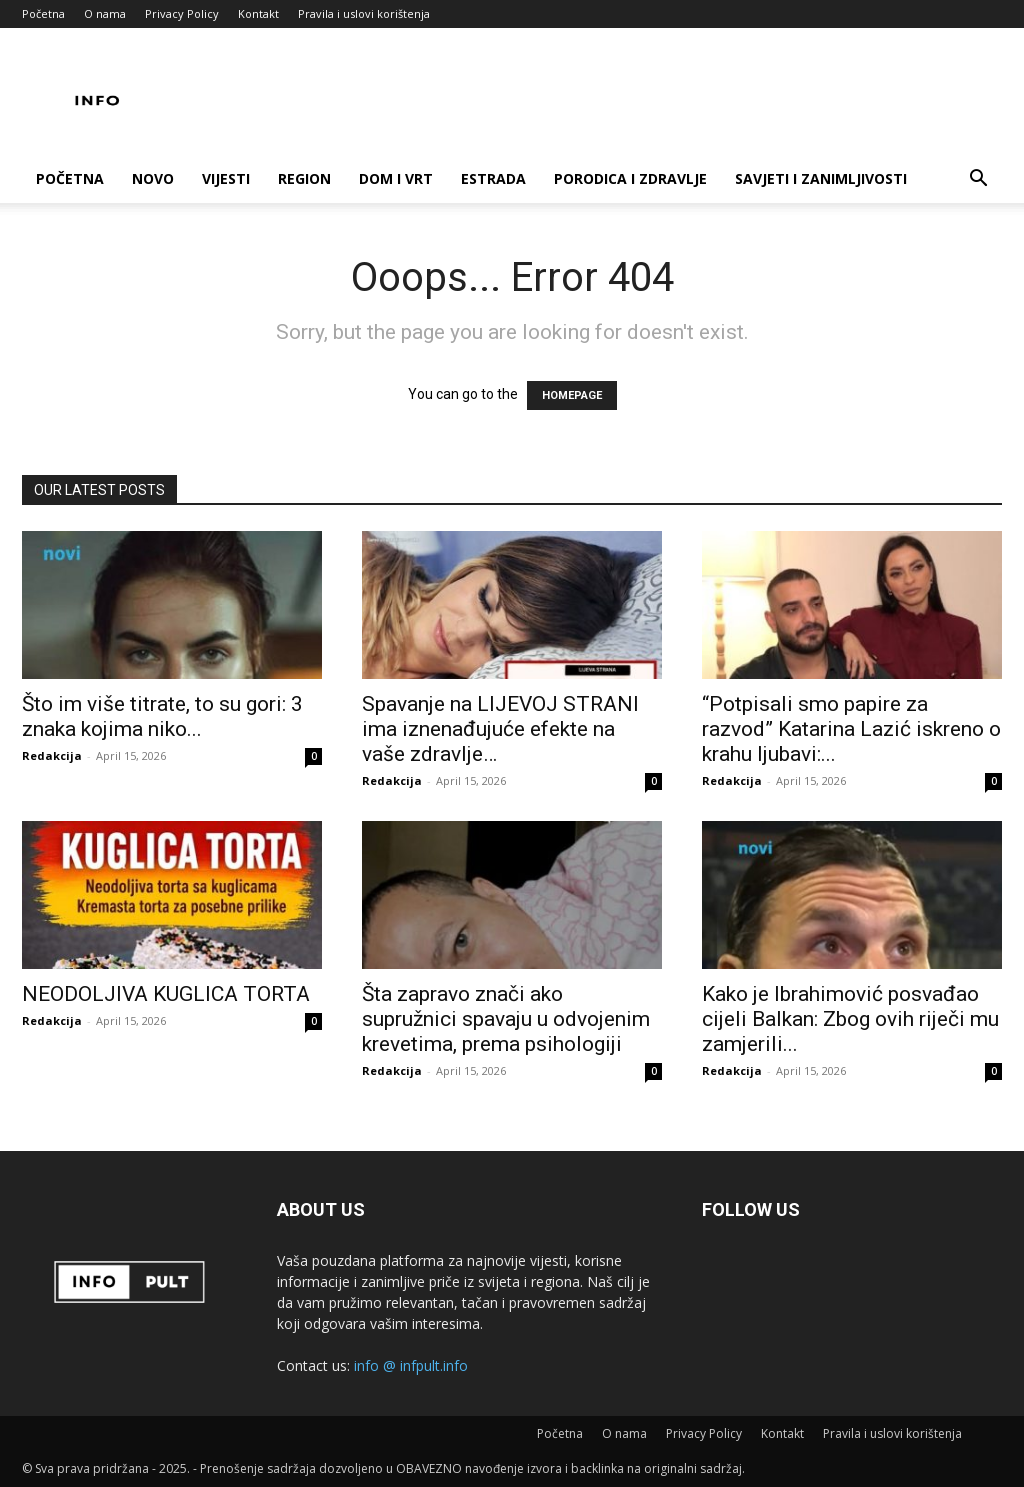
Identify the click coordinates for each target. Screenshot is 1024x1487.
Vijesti (226, 178)
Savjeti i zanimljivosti (821, 178)
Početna (43, 13)
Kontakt (258, 13)
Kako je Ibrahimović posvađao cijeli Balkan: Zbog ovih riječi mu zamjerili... (850, 1019)
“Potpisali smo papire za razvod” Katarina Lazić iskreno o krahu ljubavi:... (851, 729)
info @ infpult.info (411, 1365)
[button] (978, 180)
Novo (153, 178)
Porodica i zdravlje (630, 178)
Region (304, 178)
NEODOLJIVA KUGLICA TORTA (166, 994)
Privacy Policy (182, 13)
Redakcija (52, 755)
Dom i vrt (396, 178)
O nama (105, 13)
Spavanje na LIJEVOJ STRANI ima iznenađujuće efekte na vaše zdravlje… (500, 729)
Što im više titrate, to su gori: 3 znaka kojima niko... (162, 716)
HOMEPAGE (572, 395)
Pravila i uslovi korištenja (364, 13)
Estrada (493, 178)
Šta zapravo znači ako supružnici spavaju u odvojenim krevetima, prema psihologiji (506, 1019)
